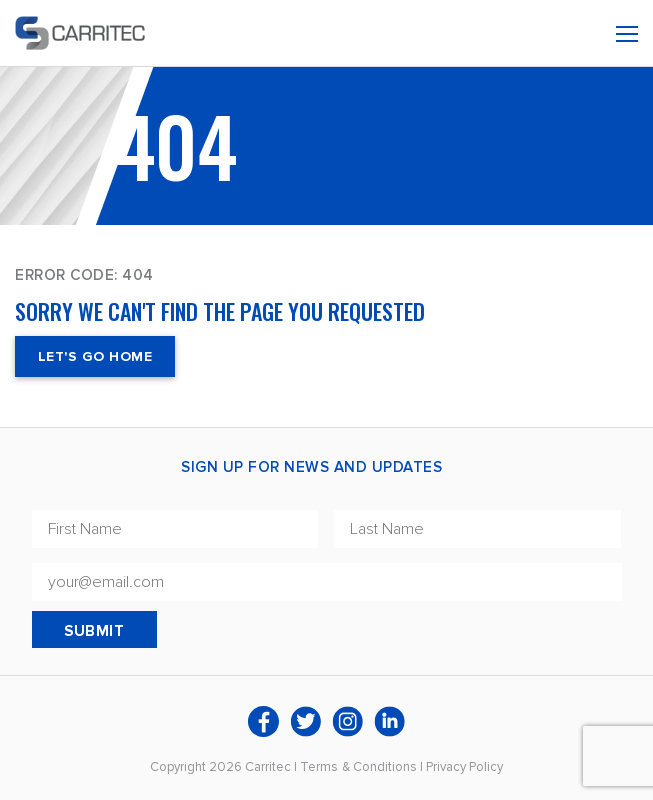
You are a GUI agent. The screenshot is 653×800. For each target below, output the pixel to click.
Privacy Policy (464, 767)
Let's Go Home (95, 356)
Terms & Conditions (358, 767)
